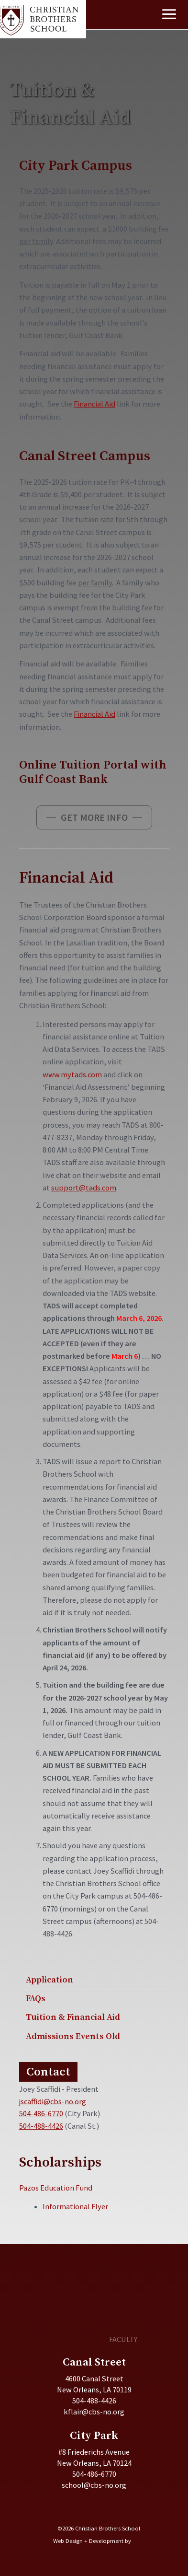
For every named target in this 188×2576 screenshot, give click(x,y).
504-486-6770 (41, 2113)
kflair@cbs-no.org (94, 2411)
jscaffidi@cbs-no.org (52, 2101)
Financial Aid (94, 403)
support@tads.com (83, 1187)
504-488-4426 (41, 2126)
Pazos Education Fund (55, 2187)
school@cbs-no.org (94, 2485)
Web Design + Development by (92, 2540)
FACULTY (123, 2339)
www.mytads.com (72, 1074)
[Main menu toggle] (169, 14)
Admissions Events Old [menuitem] (73, 2036)
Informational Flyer (75, 2206)
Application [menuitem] (49, 1979)
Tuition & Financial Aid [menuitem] (73, 2017)
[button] (94, 817)
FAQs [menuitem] (35, 1998)
